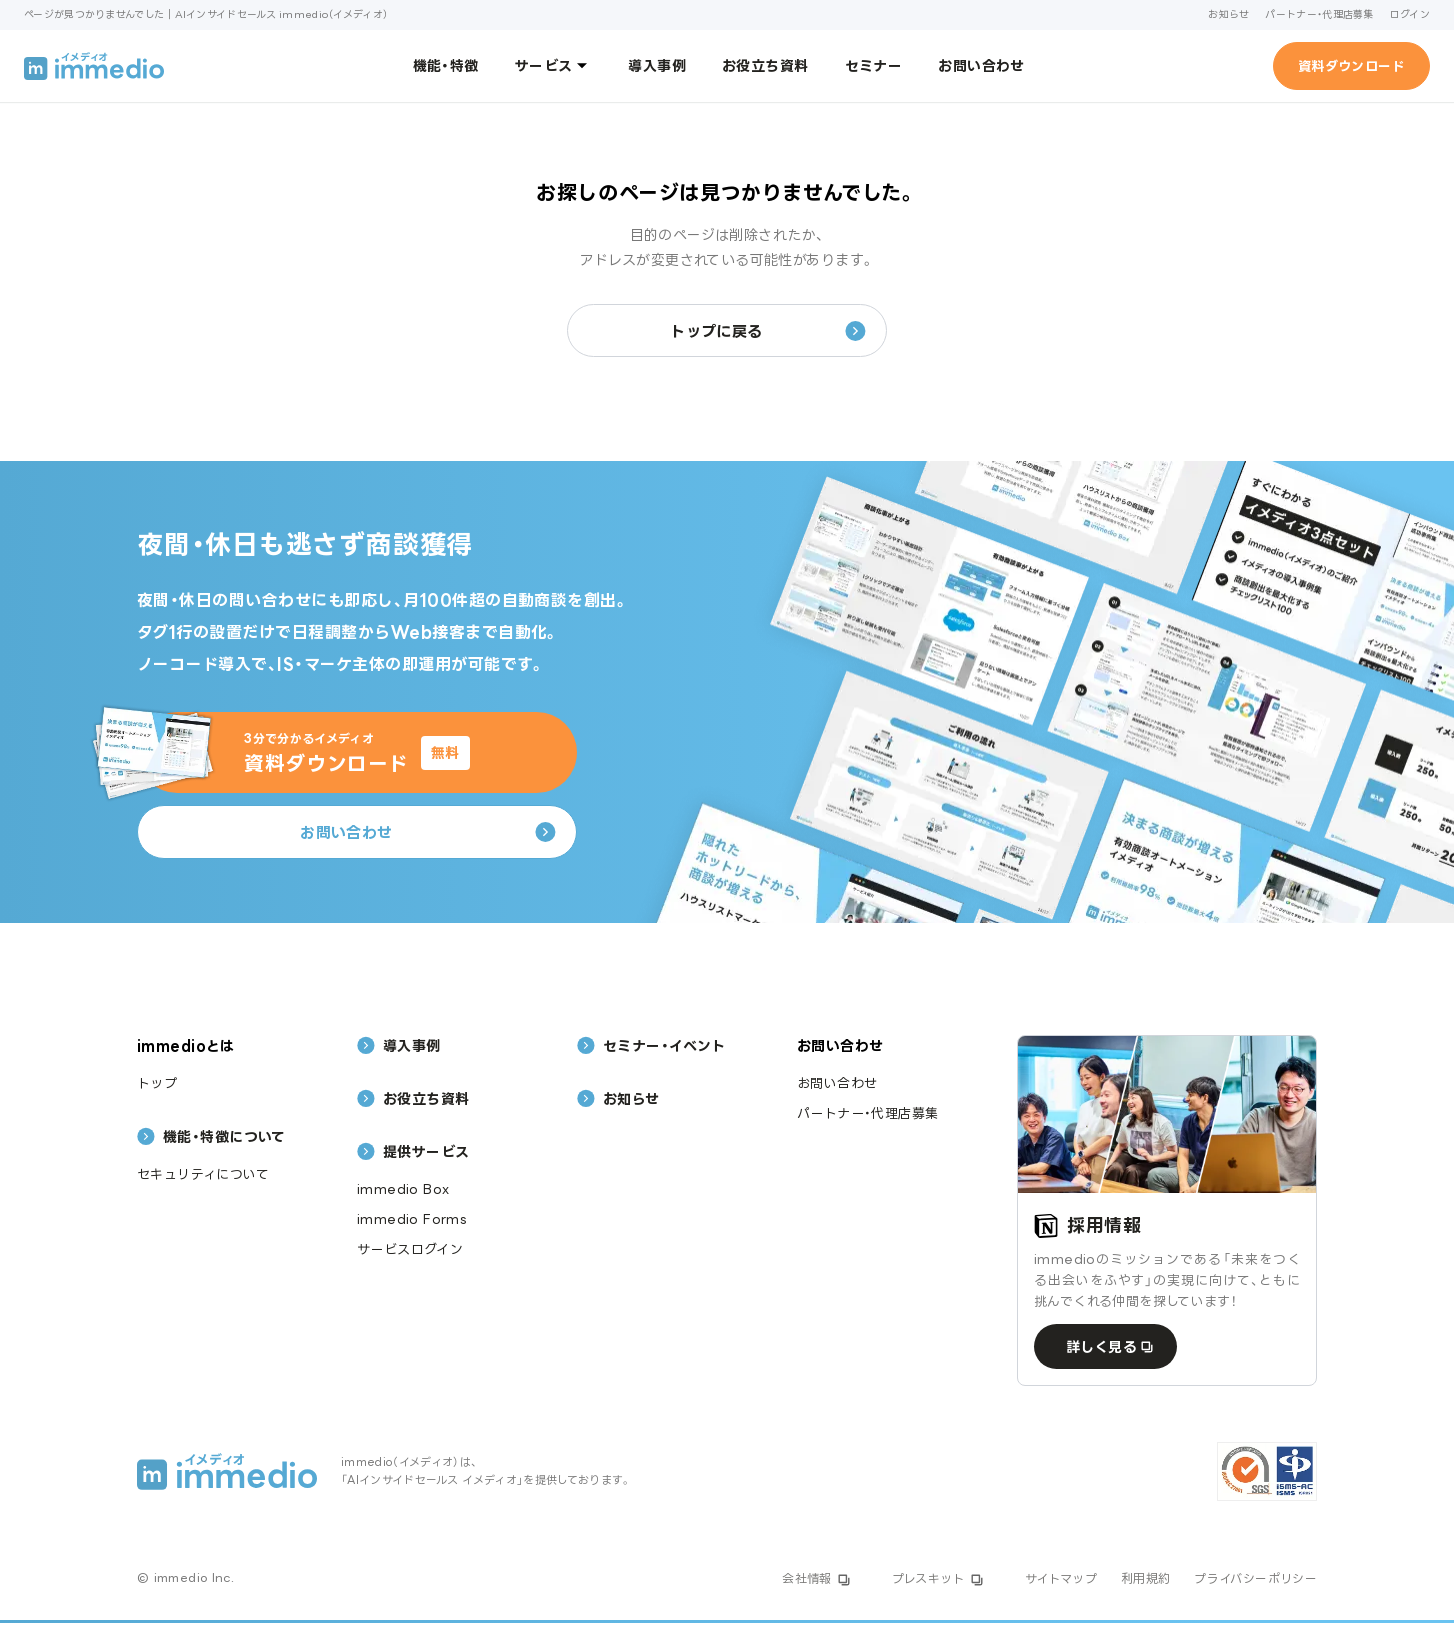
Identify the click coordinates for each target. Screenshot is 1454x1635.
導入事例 (657, 65)
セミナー (874, 65)
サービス (554, 65)
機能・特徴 (446, 65)
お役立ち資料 (765, 65)
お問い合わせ (981, 65)
